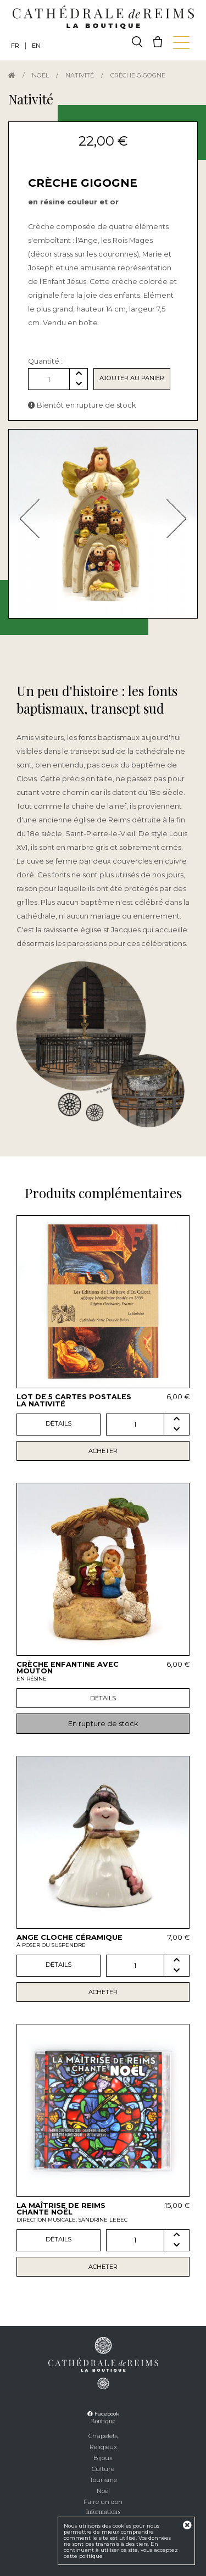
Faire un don (103, 2502)
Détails (58, 1423)
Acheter (103, 1451)
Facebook (103, 2414)
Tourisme (103, 2480)
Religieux (103, 2447)
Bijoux (103, 2458)
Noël (40, 75)
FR (15, 45)
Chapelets (103, 2436)
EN (36, 45)
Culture (103, 2469)
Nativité (79, 75)
